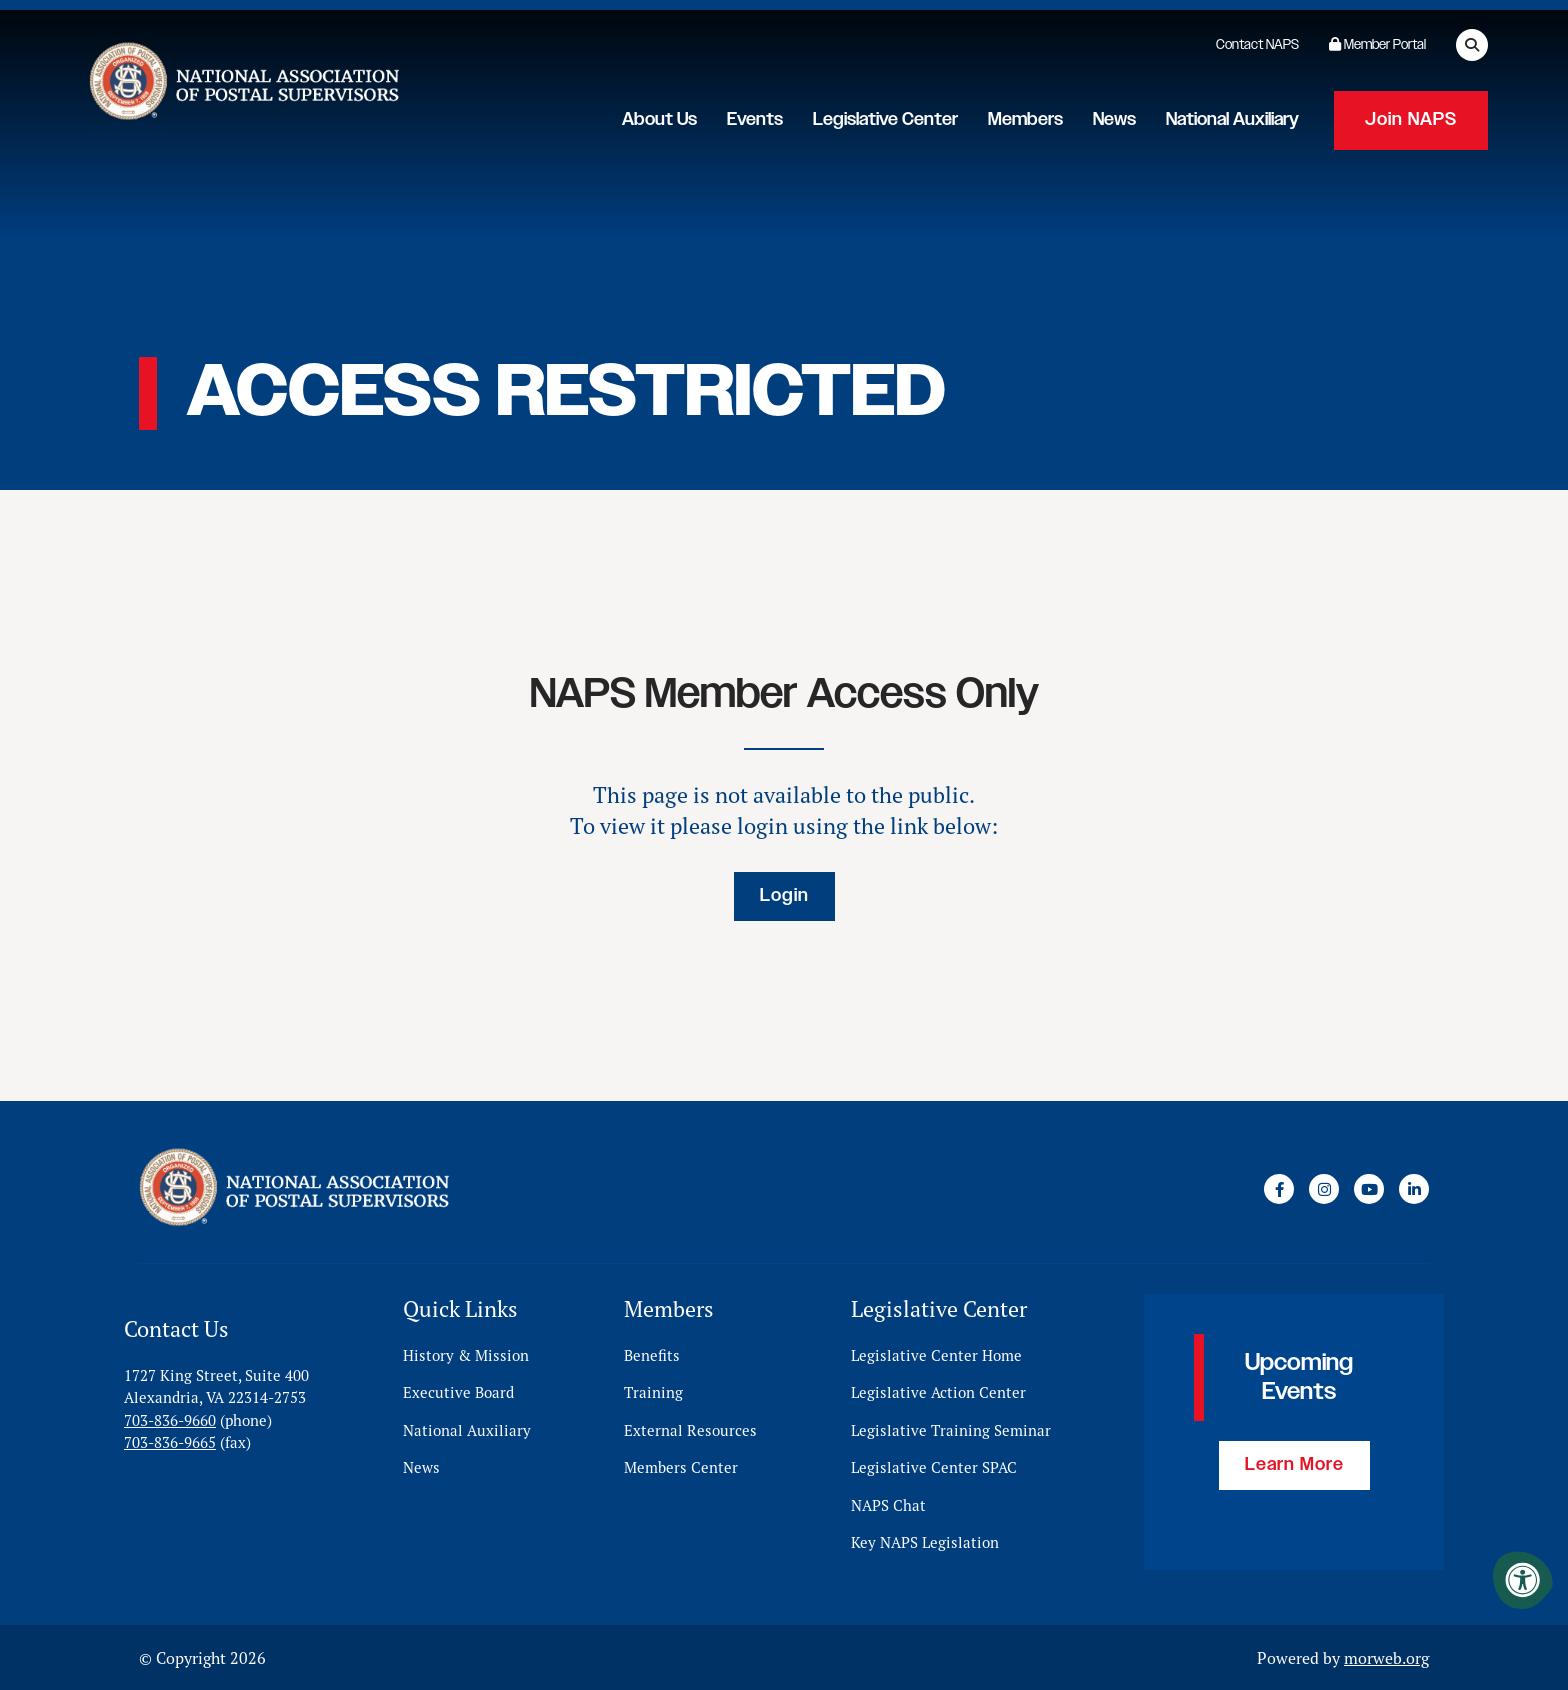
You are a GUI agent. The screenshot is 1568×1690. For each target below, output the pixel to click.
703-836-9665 (170, 1441)
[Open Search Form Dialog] (1472, 45)
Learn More (1294, 1465)
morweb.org (1386, 1657)
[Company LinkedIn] (1414, 1189)
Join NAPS (1411, 120)
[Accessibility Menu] (1523, 1580)
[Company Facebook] (1279, 1189)
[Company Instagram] (1324, 1189)
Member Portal (1377, 45)
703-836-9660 (170, 1419)
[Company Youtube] (1369, 1189)
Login (784, 896)
